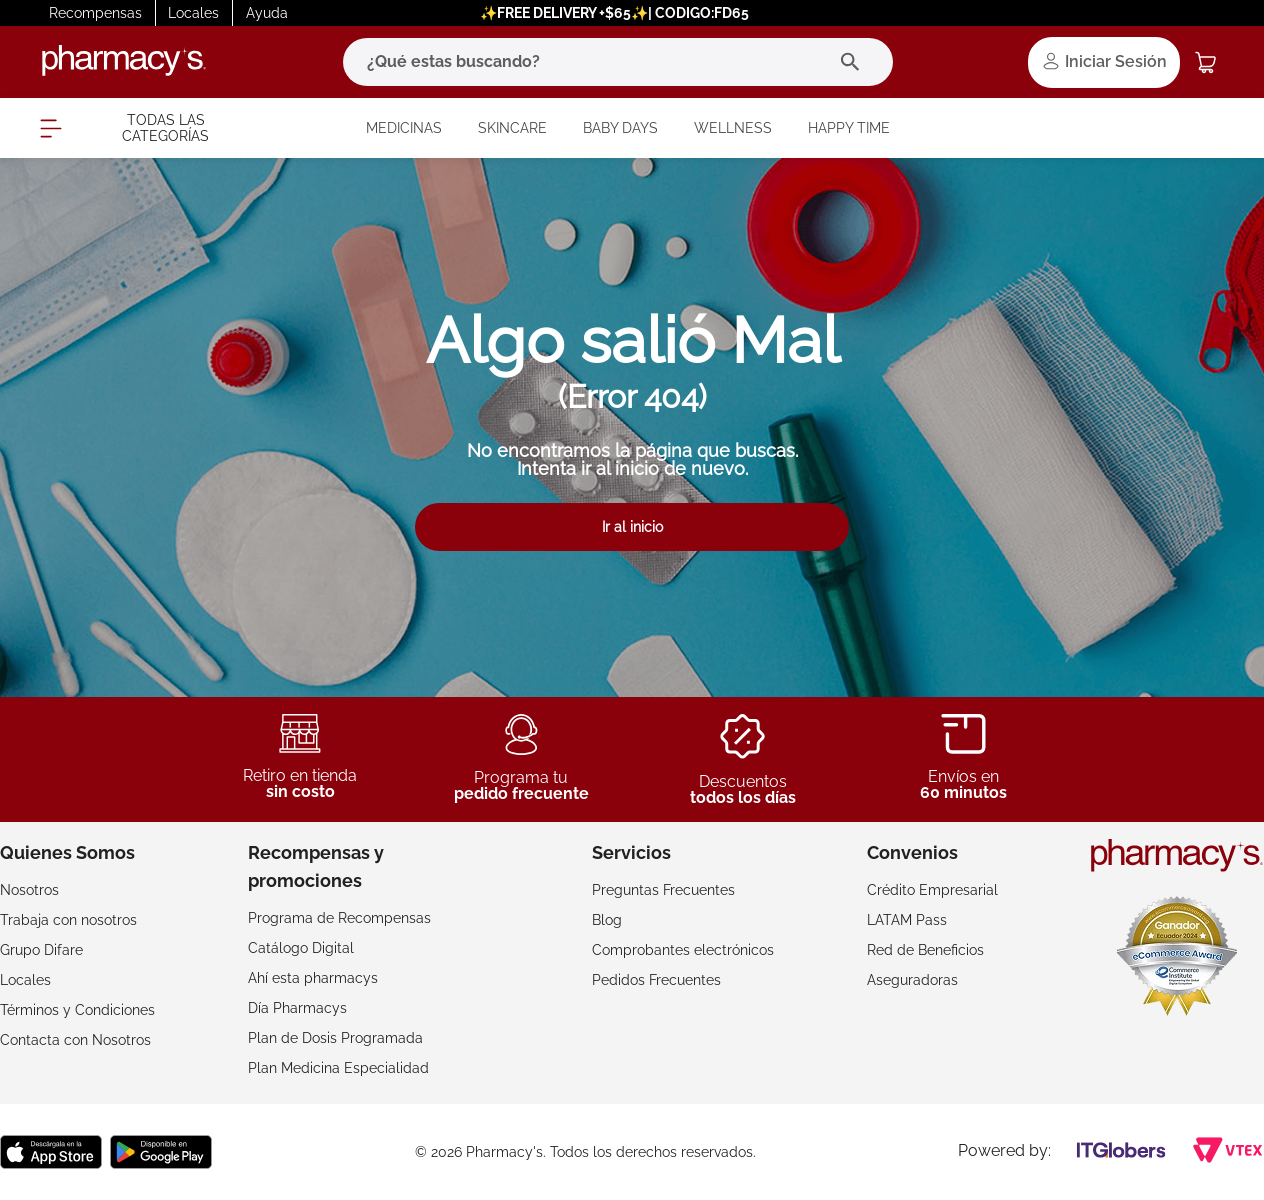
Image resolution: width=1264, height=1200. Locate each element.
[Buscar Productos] (854, 62)
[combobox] (618, 62)
